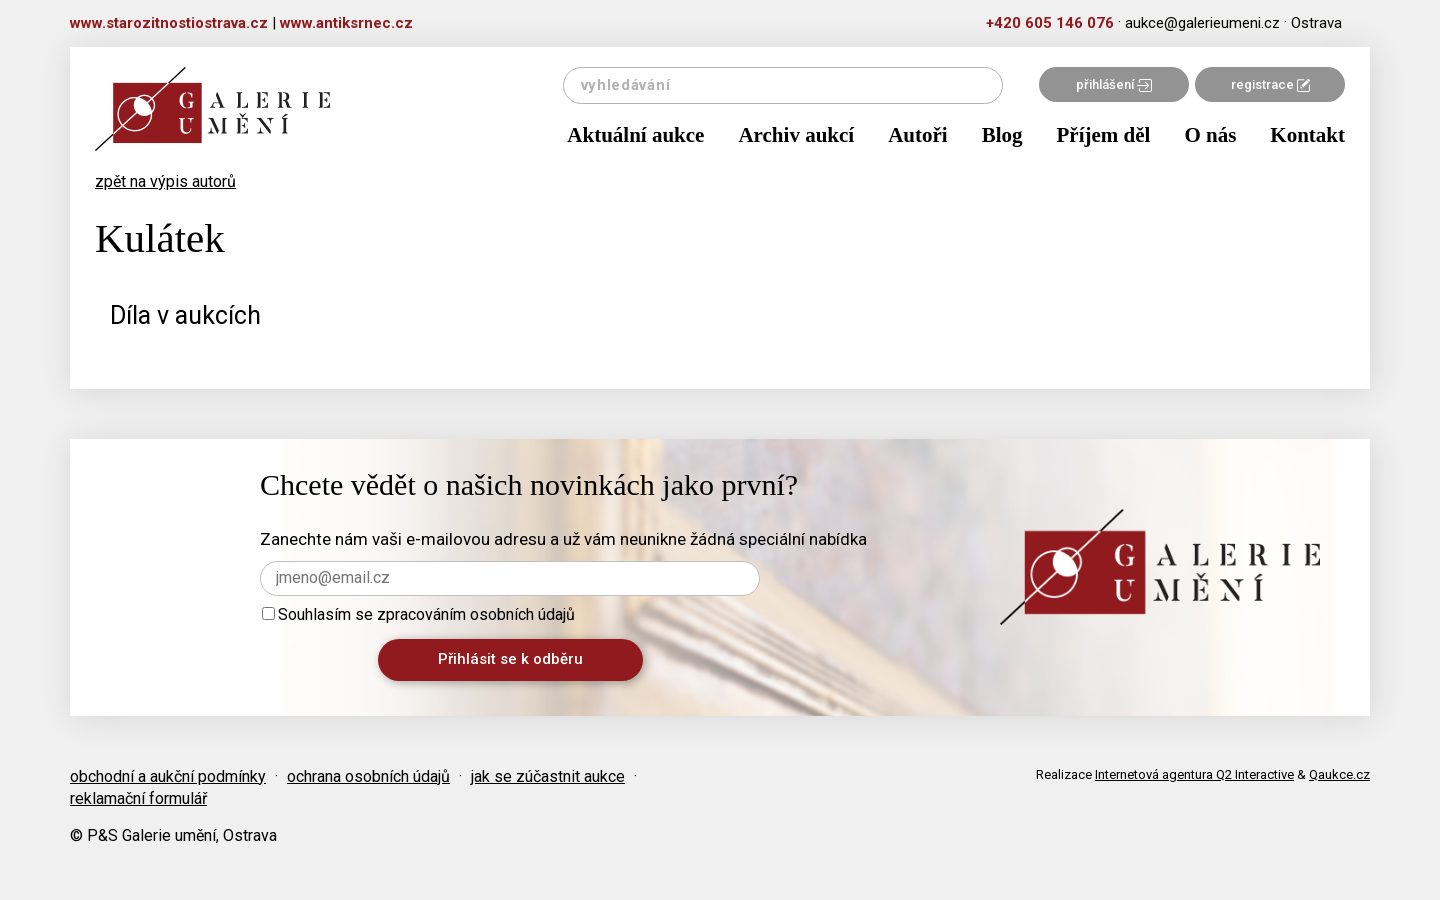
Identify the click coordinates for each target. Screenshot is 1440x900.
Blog (1002, 135)
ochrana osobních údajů (368, 776)
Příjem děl (1104, 135)
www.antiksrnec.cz (346, 23)
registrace (1270, 84)
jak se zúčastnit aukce (548, 776)
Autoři (918, 135)
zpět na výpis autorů (165, 181)
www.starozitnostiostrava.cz (169, 23)
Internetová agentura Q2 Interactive (1194, 774)
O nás (1210, 135)
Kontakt (1307, 135)
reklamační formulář (138, 798)
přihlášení (1114, 84)
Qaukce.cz (1339, 774)
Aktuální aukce (635, 135)
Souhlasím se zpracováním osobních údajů (418, 614)
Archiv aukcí (796, 135)
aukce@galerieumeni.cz (1202, 23)
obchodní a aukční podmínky (168, 776)
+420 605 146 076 (1050, 23)
